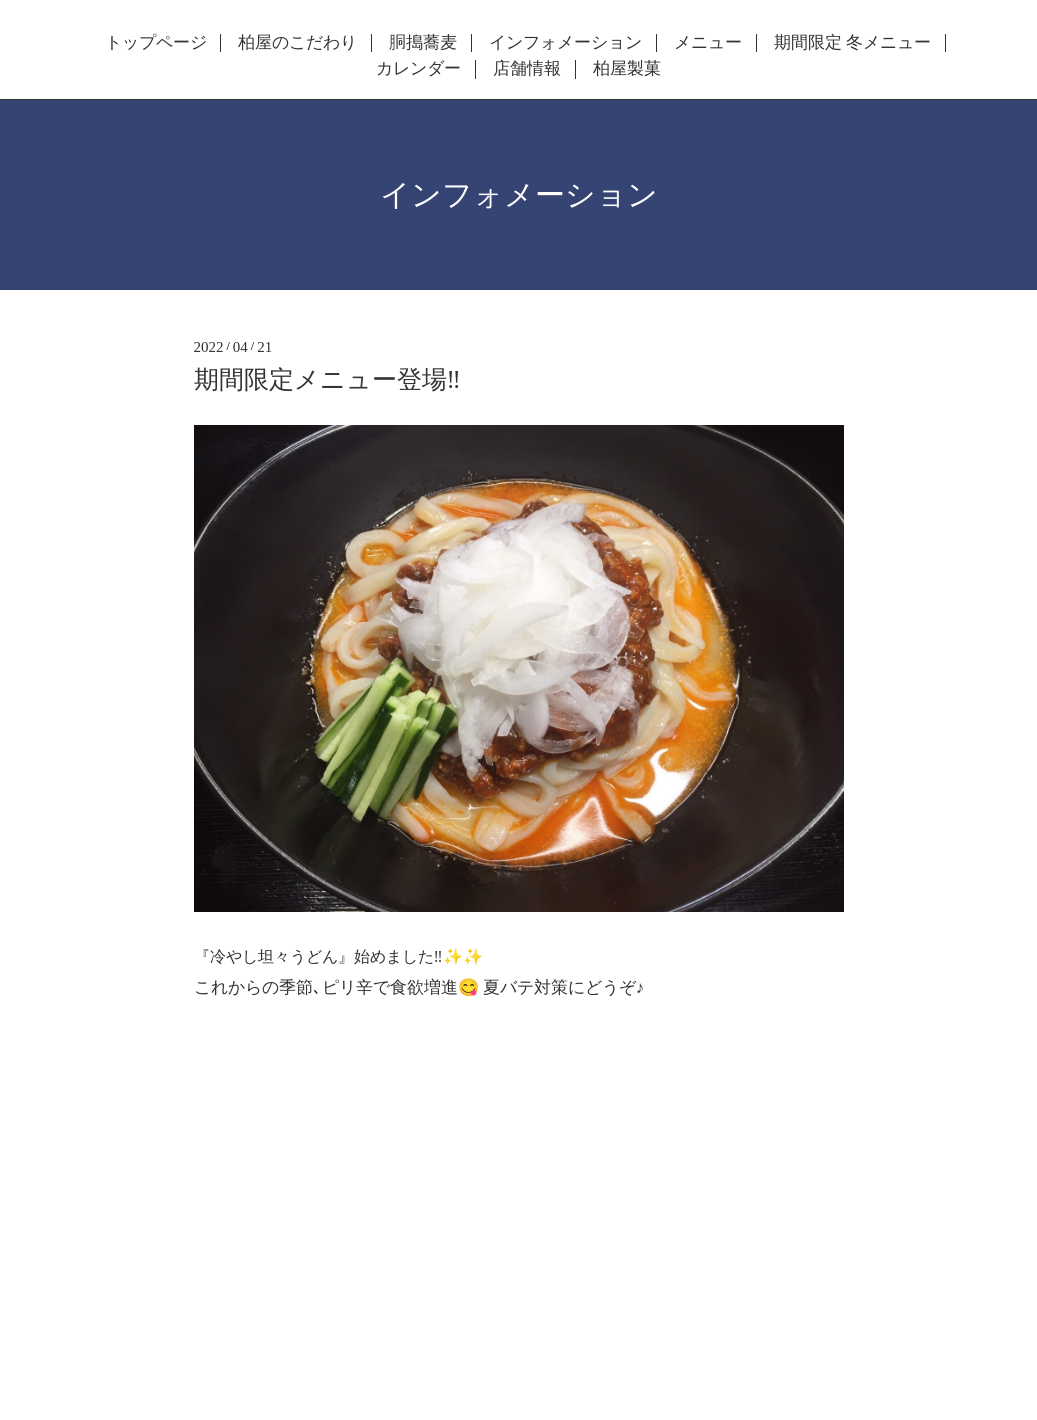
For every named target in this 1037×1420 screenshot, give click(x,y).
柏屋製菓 (627, 69)
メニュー (708, 43)
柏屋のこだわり (297, 43)
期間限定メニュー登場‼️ (327, 379)
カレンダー (418, 69)
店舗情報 (527, 69)
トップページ (156, 43)
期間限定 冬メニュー (852, 43)
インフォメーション (565, 43)
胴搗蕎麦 (423, 43)
